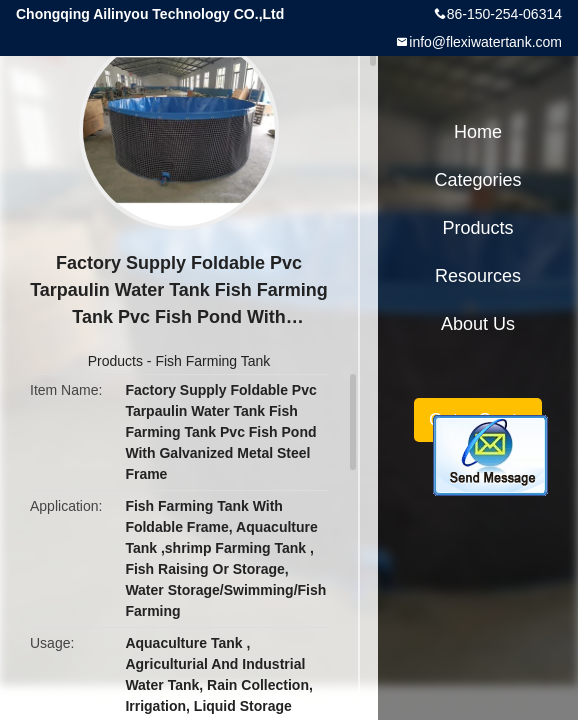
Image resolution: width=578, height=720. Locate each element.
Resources (478, 276)
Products (115, 361)
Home (478, 132)
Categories (477, 180)
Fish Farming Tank (212, 361)
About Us (478, 324)
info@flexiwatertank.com (485, 42)
